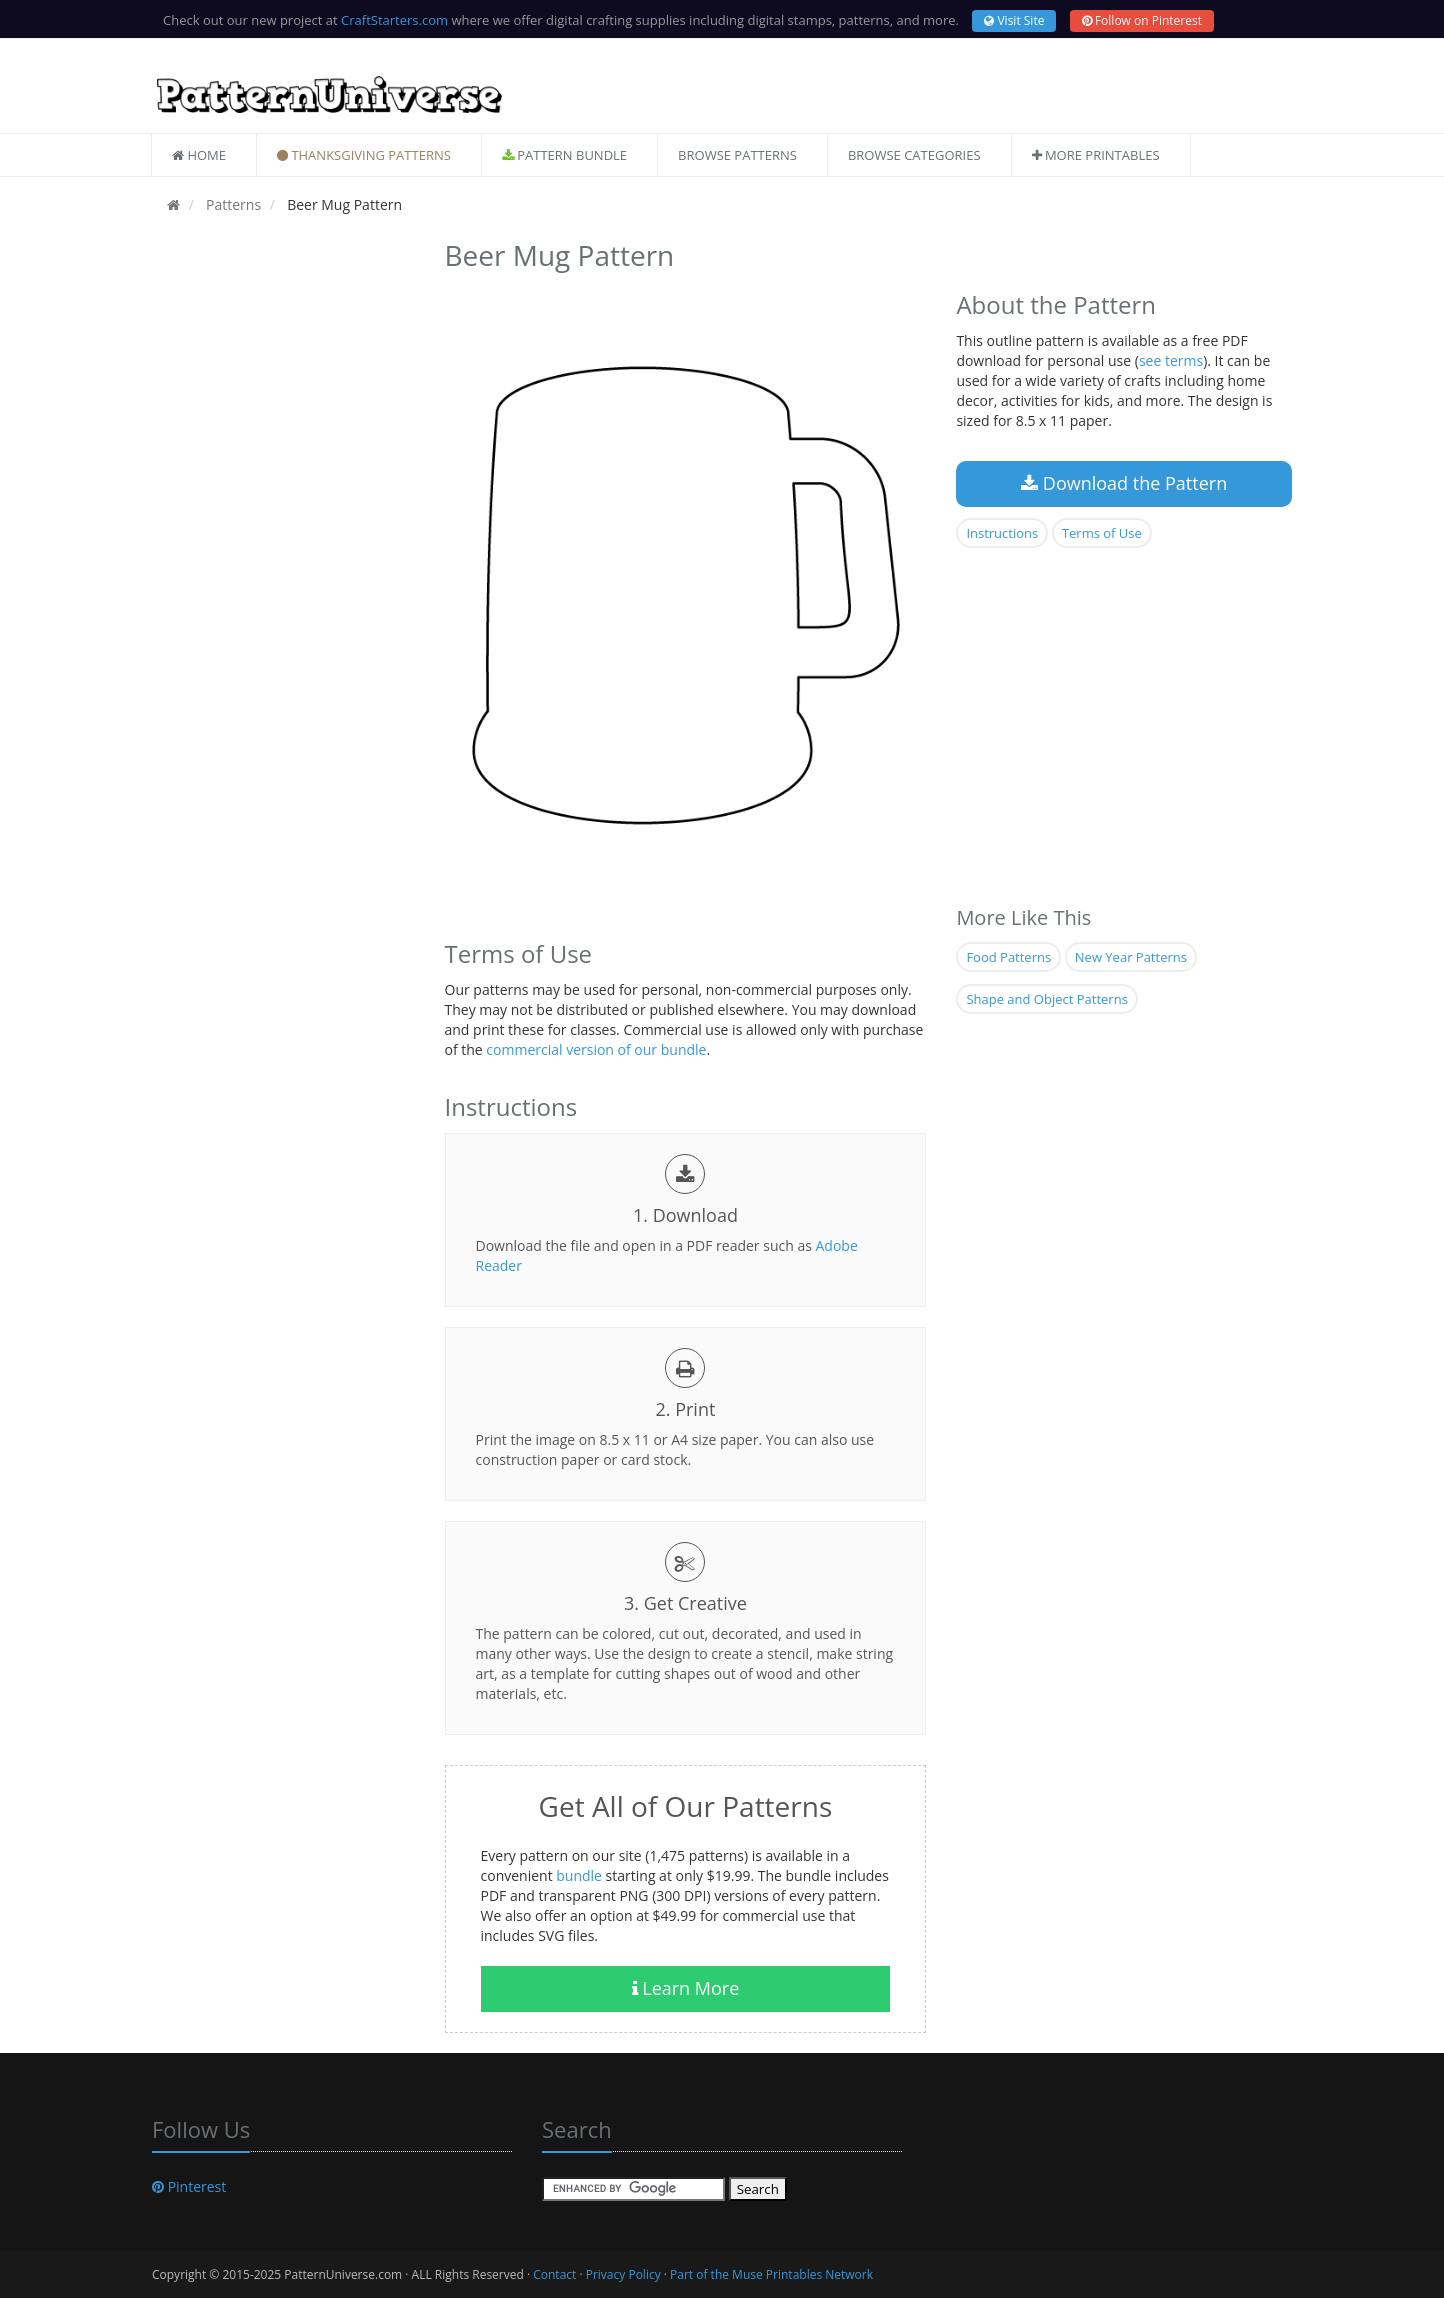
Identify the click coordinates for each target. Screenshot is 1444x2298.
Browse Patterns (737, 155)
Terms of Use (1102, 533)
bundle (579, 1875)
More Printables (1096, 155)
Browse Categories (914, 155)
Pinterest (189, 2186)
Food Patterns (1008, 957)
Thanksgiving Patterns (364, 155)
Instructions (1002, 533)
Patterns (231, 204)
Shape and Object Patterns (1046, 999)
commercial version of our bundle (596, 1049)
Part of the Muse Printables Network (771, 2274)
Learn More (686, 1988)
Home (199, 155)
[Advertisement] (283, 533)
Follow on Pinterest (1142, 20)
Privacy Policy (623, 2274)
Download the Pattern (1124, 483)
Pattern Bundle (564, 155)
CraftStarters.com (394, 20)
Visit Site (1014, 20)
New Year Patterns (1131, 957)
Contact (554, 2274)
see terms (1171, 360)
